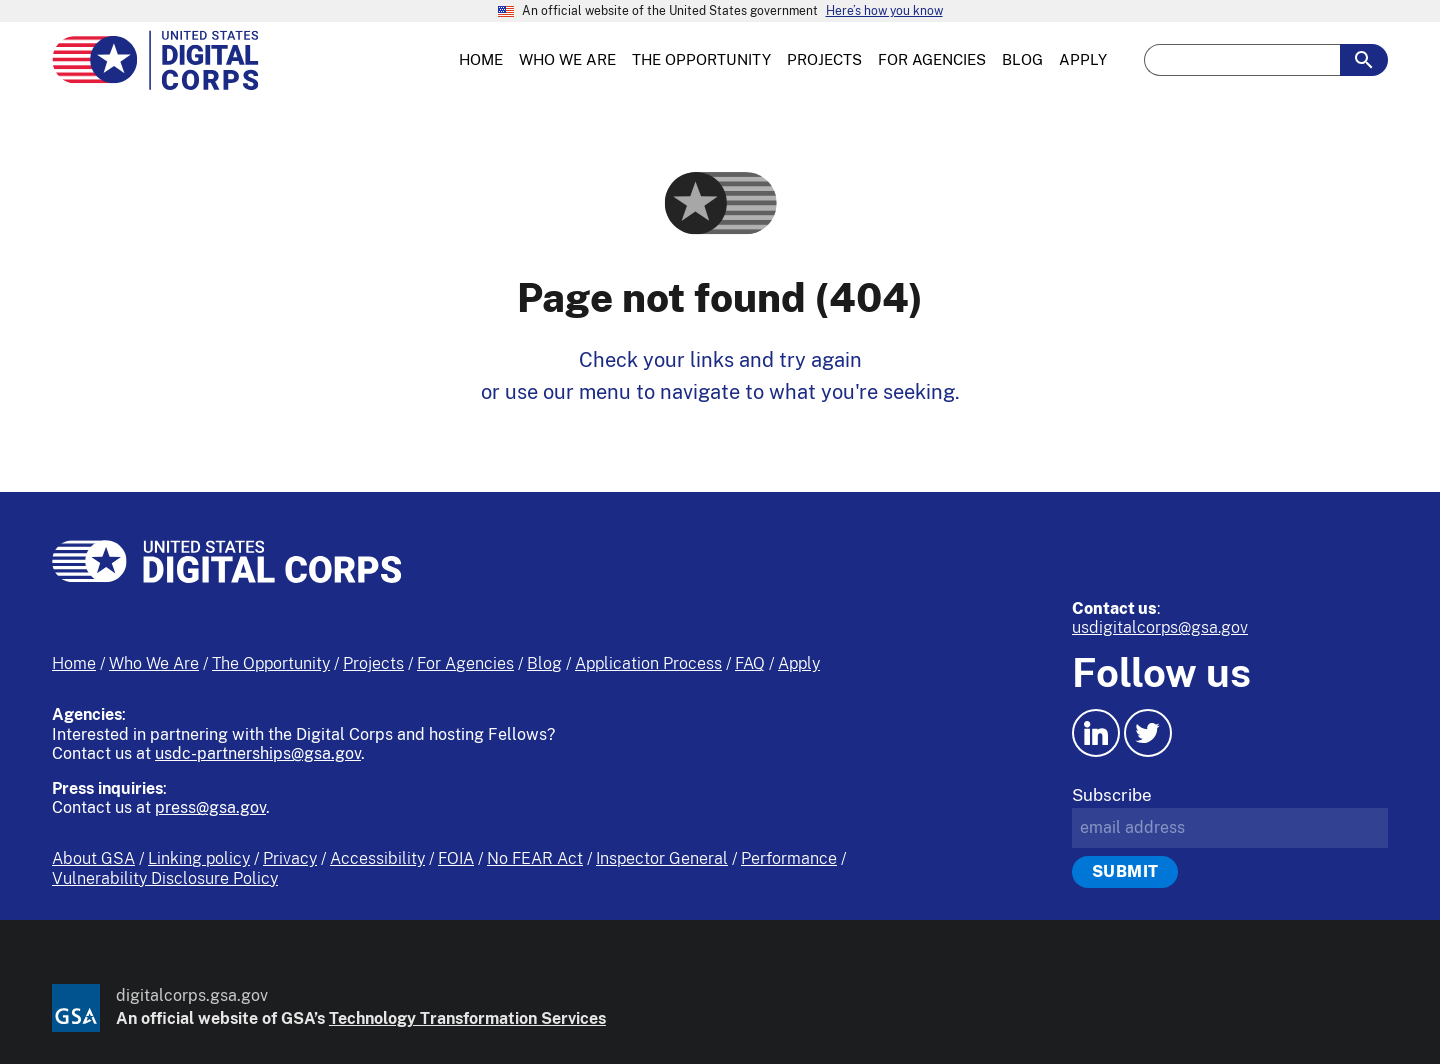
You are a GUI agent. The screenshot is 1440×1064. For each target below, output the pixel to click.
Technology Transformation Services (467, 1018)
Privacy (290, 858)
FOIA (456, 858)
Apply (799, 663)
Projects (373, 663)
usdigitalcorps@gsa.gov (1160, 627)
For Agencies (465, 663)
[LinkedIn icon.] (1096, 733)
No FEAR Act (535, 858)
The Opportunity (271, 663)
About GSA (93, 858)
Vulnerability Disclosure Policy (165, 878)
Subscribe (1112, 795)
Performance (789, 858)
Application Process (648, 663)
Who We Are (154, 663)
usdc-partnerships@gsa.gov (258, 753)
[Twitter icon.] (1148, 733)
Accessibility (377, 858)
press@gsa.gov (210, 807)
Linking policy (199, 858)
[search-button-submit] (1364, 60)
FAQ (750, 663)
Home (74, 663)
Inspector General (662, 858)
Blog (544, 663)
